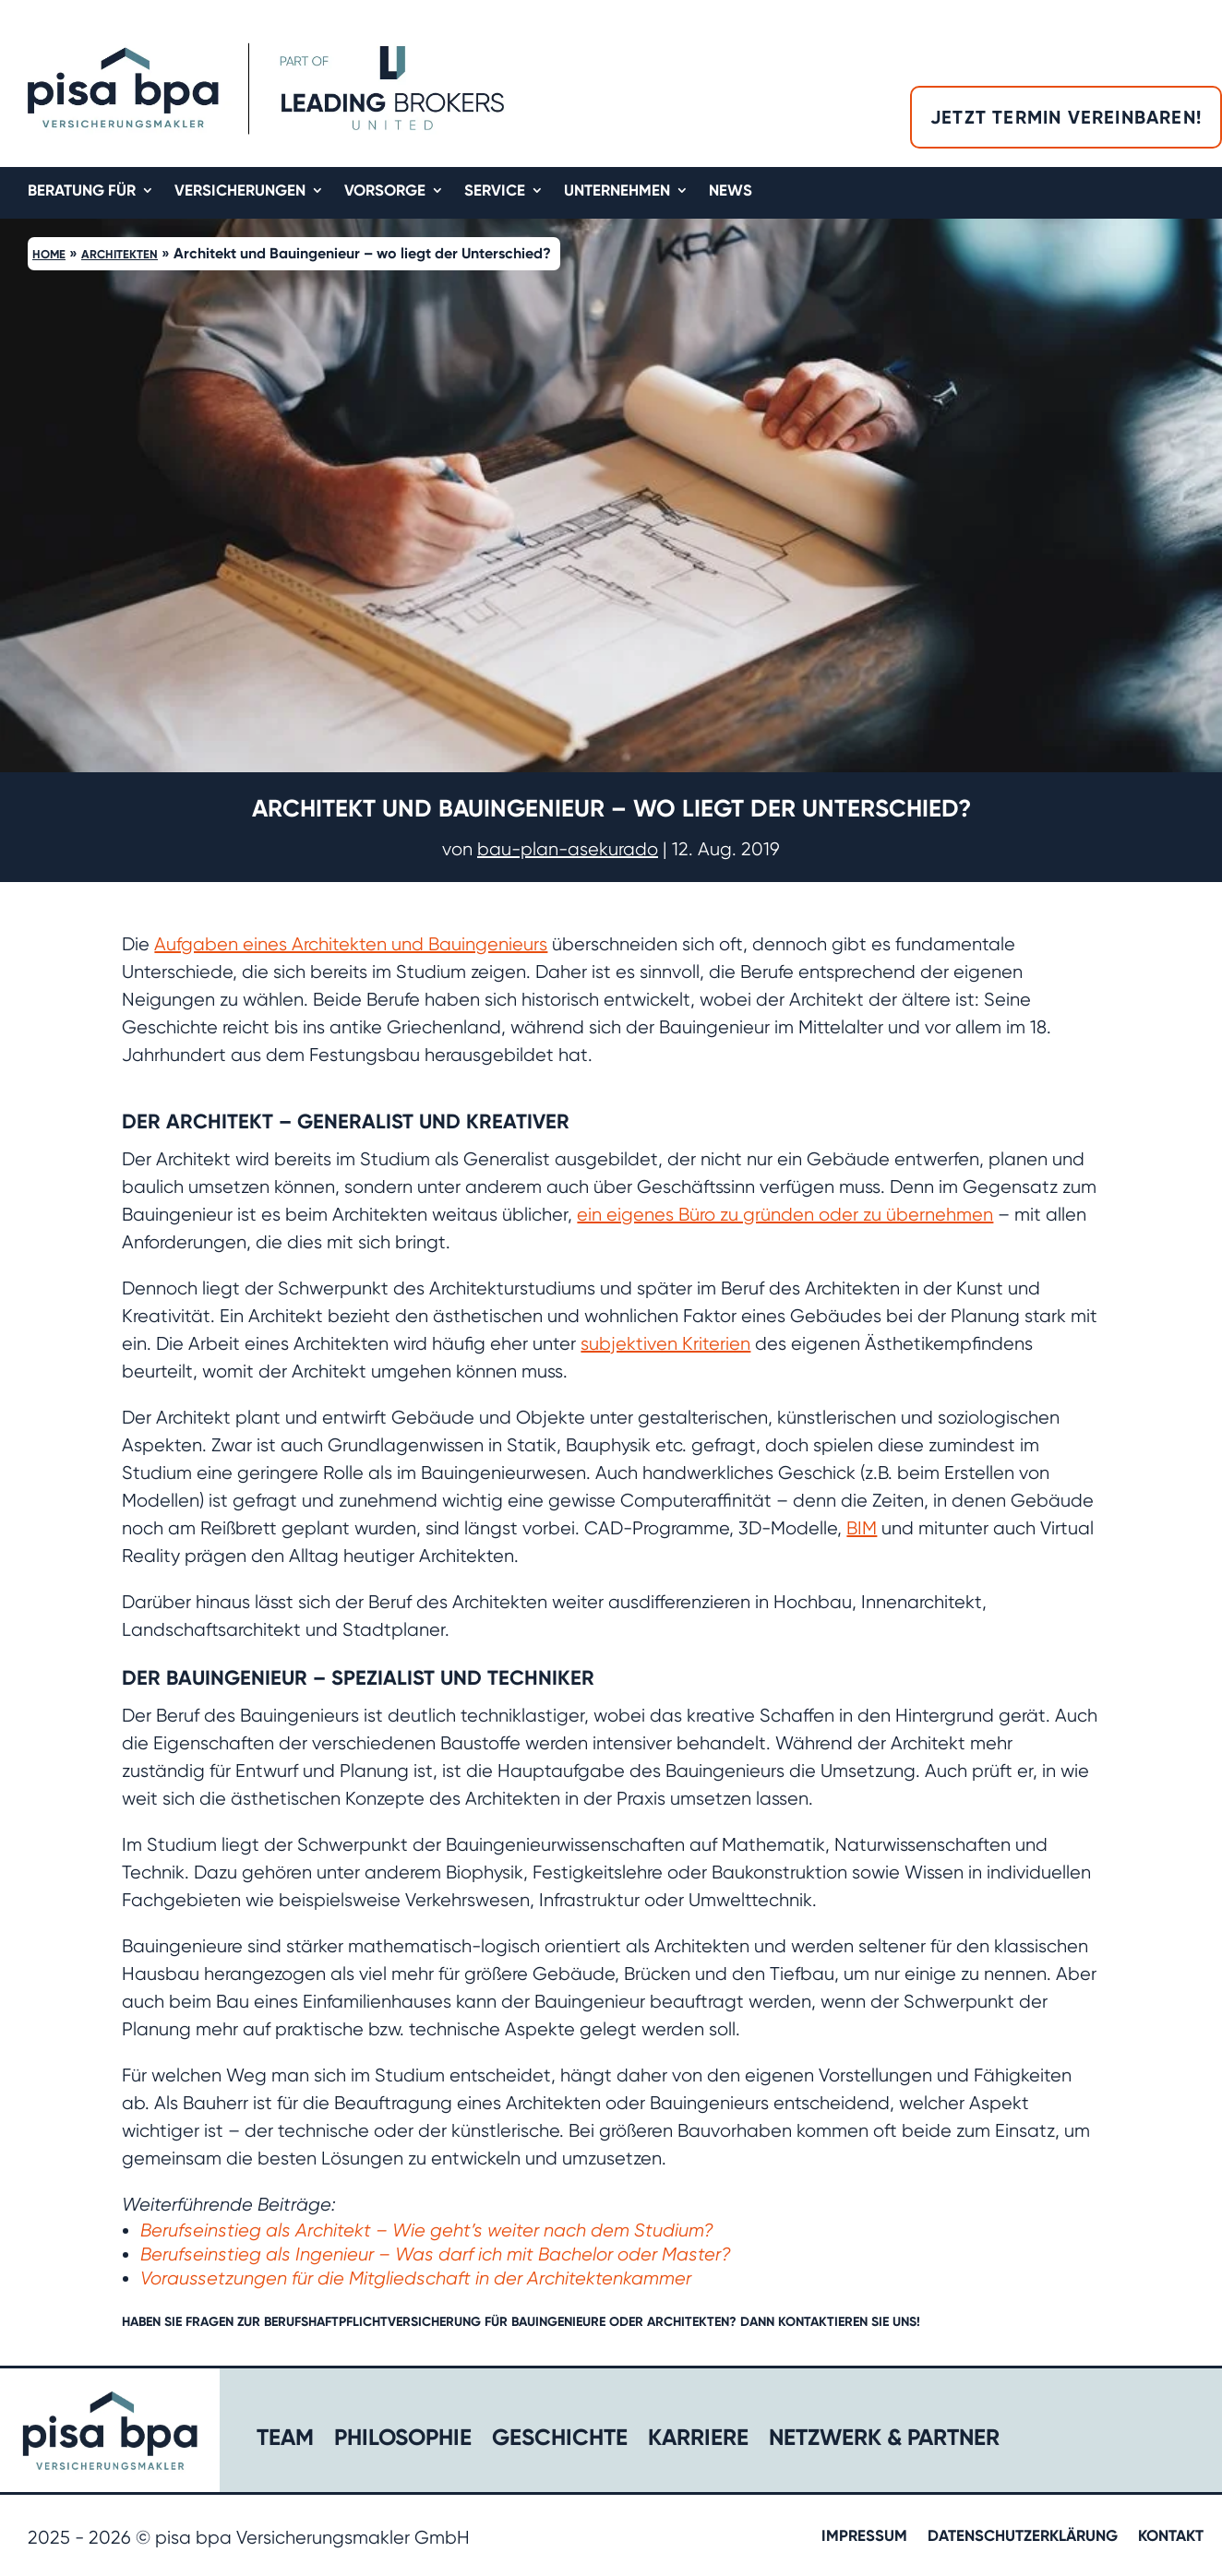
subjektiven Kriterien (665, 1343)
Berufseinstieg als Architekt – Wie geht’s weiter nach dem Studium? (426, 2230)
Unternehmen (617, 191)
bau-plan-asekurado (567, 849)
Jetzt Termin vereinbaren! (1066, 117)
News (730, 191)
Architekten (119, 254)
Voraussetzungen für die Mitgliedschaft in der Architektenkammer (415, 2278)
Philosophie (403, 2441)
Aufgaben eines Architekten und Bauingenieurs (350, 944)
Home (49, 254)
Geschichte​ (560, 2441)
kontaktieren (823, 2322)
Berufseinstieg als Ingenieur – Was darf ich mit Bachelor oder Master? (435, 2254)
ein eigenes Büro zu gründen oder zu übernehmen (785, 1214)
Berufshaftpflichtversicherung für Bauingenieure (434, 2322)
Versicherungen (240, 191)
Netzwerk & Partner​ (884, 2441)
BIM (861, 1528)
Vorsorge (384, 191)
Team (285, 2441)
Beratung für (82, 191)
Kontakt (1171, 2537)
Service (494, 191)
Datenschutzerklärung (1023, 2537)
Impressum (864, 2537)
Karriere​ (698, 2441)
